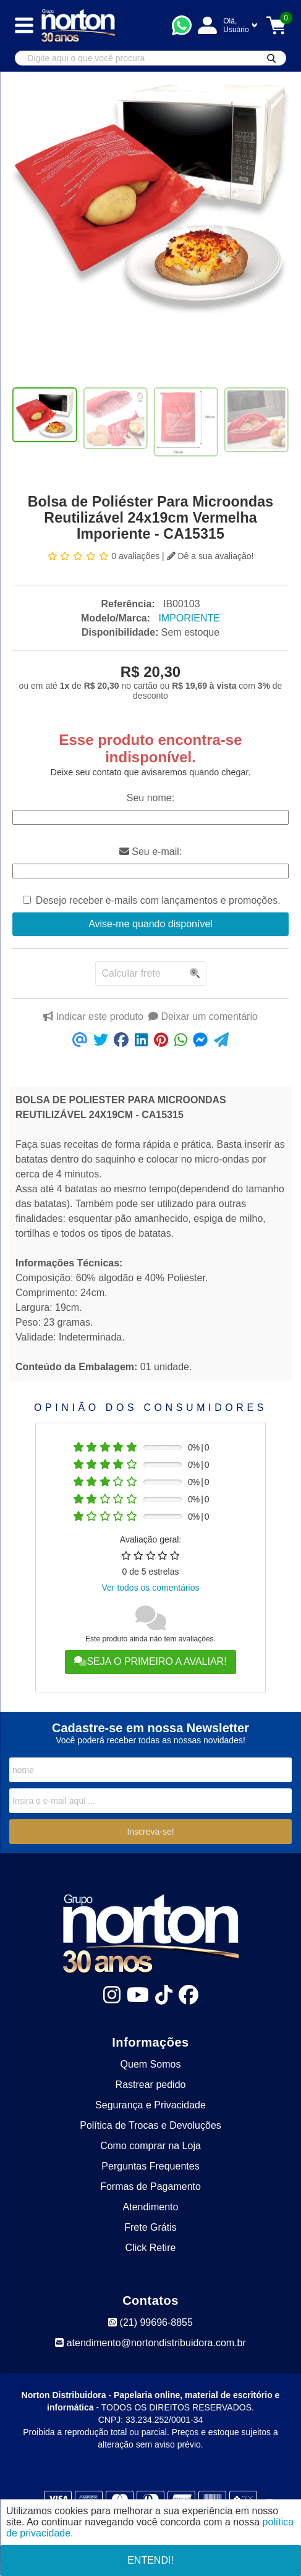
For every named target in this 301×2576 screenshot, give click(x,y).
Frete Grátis (150, 2227)
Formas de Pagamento (150, 2186)
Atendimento (151, 2207)
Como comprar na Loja (150, 2145)
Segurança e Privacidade (150, 2105)
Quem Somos (151, 2064)
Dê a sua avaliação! (210, 556)
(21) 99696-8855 (150, 2322)
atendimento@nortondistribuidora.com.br (150, 2343)
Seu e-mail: (150, 851)
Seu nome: (150, 798)
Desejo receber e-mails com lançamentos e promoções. (158, 900)
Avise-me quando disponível (150, 924)
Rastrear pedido (151, 2084)
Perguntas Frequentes (150, 2166)
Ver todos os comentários (151, 1588)
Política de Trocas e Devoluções (150, 2125)
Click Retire (150, 2247)
